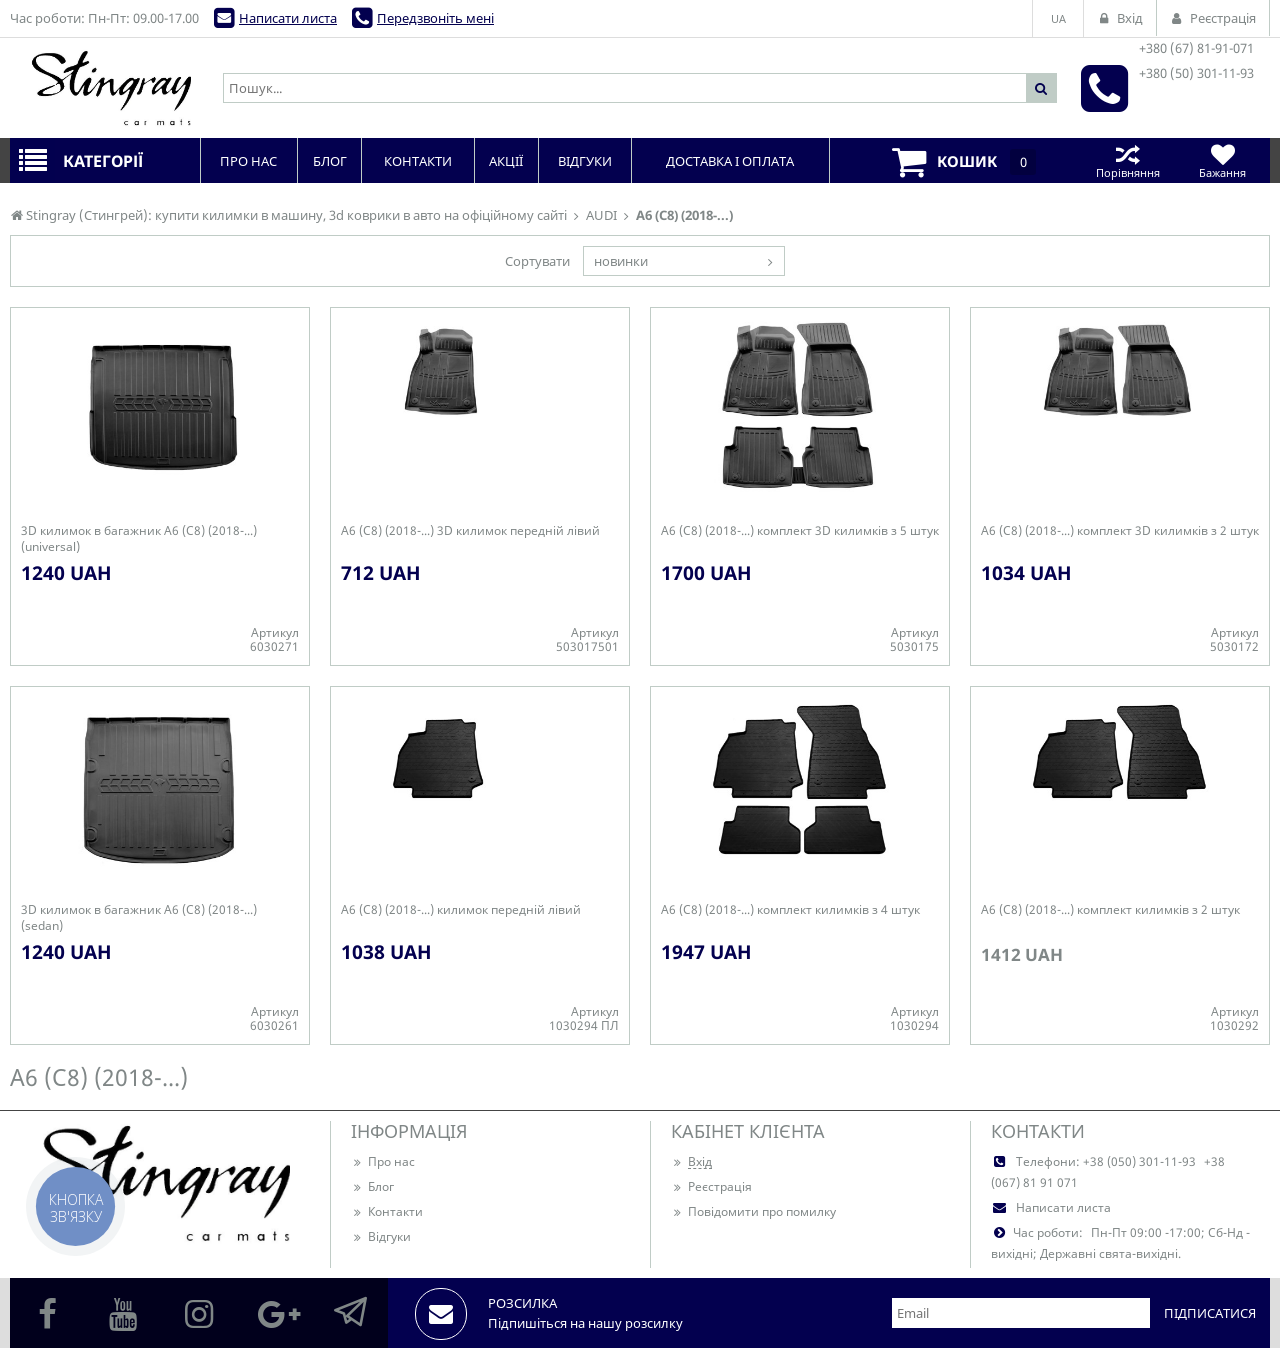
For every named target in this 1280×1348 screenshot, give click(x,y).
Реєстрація (711, 1186)
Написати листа (288, 18)
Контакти (387, 1211)
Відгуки (381, 1236)
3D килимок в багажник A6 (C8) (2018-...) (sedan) (139, 918)
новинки (621, 261)
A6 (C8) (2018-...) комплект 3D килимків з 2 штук (1120, 531)
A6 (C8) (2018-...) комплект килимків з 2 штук (1110, 910)
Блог (372, 1186)
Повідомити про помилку (753, 1211)
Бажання (1222, 160)
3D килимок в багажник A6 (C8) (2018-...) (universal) (139, 539)
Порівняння (1127, 160)
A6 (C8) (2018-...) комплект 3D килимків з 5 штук (800, 531)
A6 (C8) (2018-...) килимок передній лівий (461, 910)
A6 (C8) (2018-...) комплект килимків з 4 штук (790, 910)
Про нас (383, 1161)
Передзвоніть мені (435, 18)
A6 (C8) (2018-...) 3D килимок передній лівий (470, 531)
